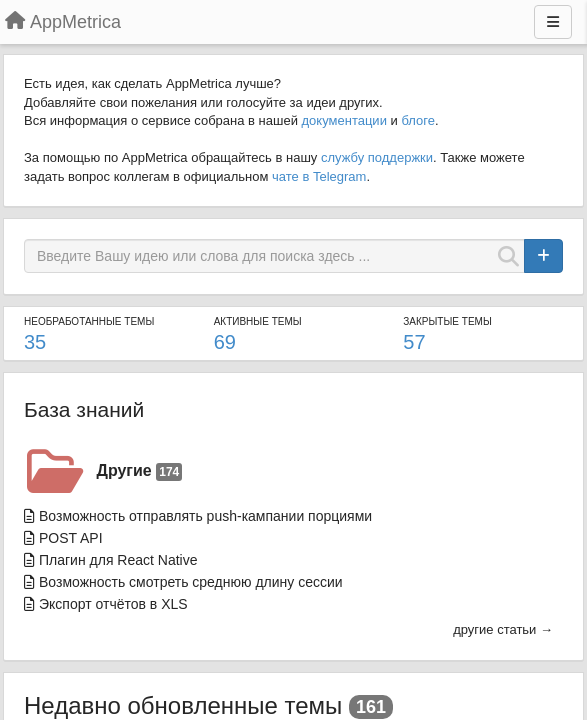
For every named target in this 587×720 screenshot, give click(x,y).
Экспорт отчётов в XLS (113, 604)
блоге (418, 120)
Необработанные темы (89, 321)
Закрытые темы (447, 321)
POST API (71, 538)
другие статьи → (503, 629)
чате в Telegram (319, 176)
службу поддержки (377, 157)
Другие (140, 471)
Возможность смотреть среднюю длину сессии (191, 582)
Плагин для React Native (118, 560)
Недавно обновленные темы (183, 705)
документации (344, 120)
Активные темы (258, 321)
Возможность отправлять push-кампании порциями (205, 516)
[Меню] (553, 22)
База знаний (84, 409)
